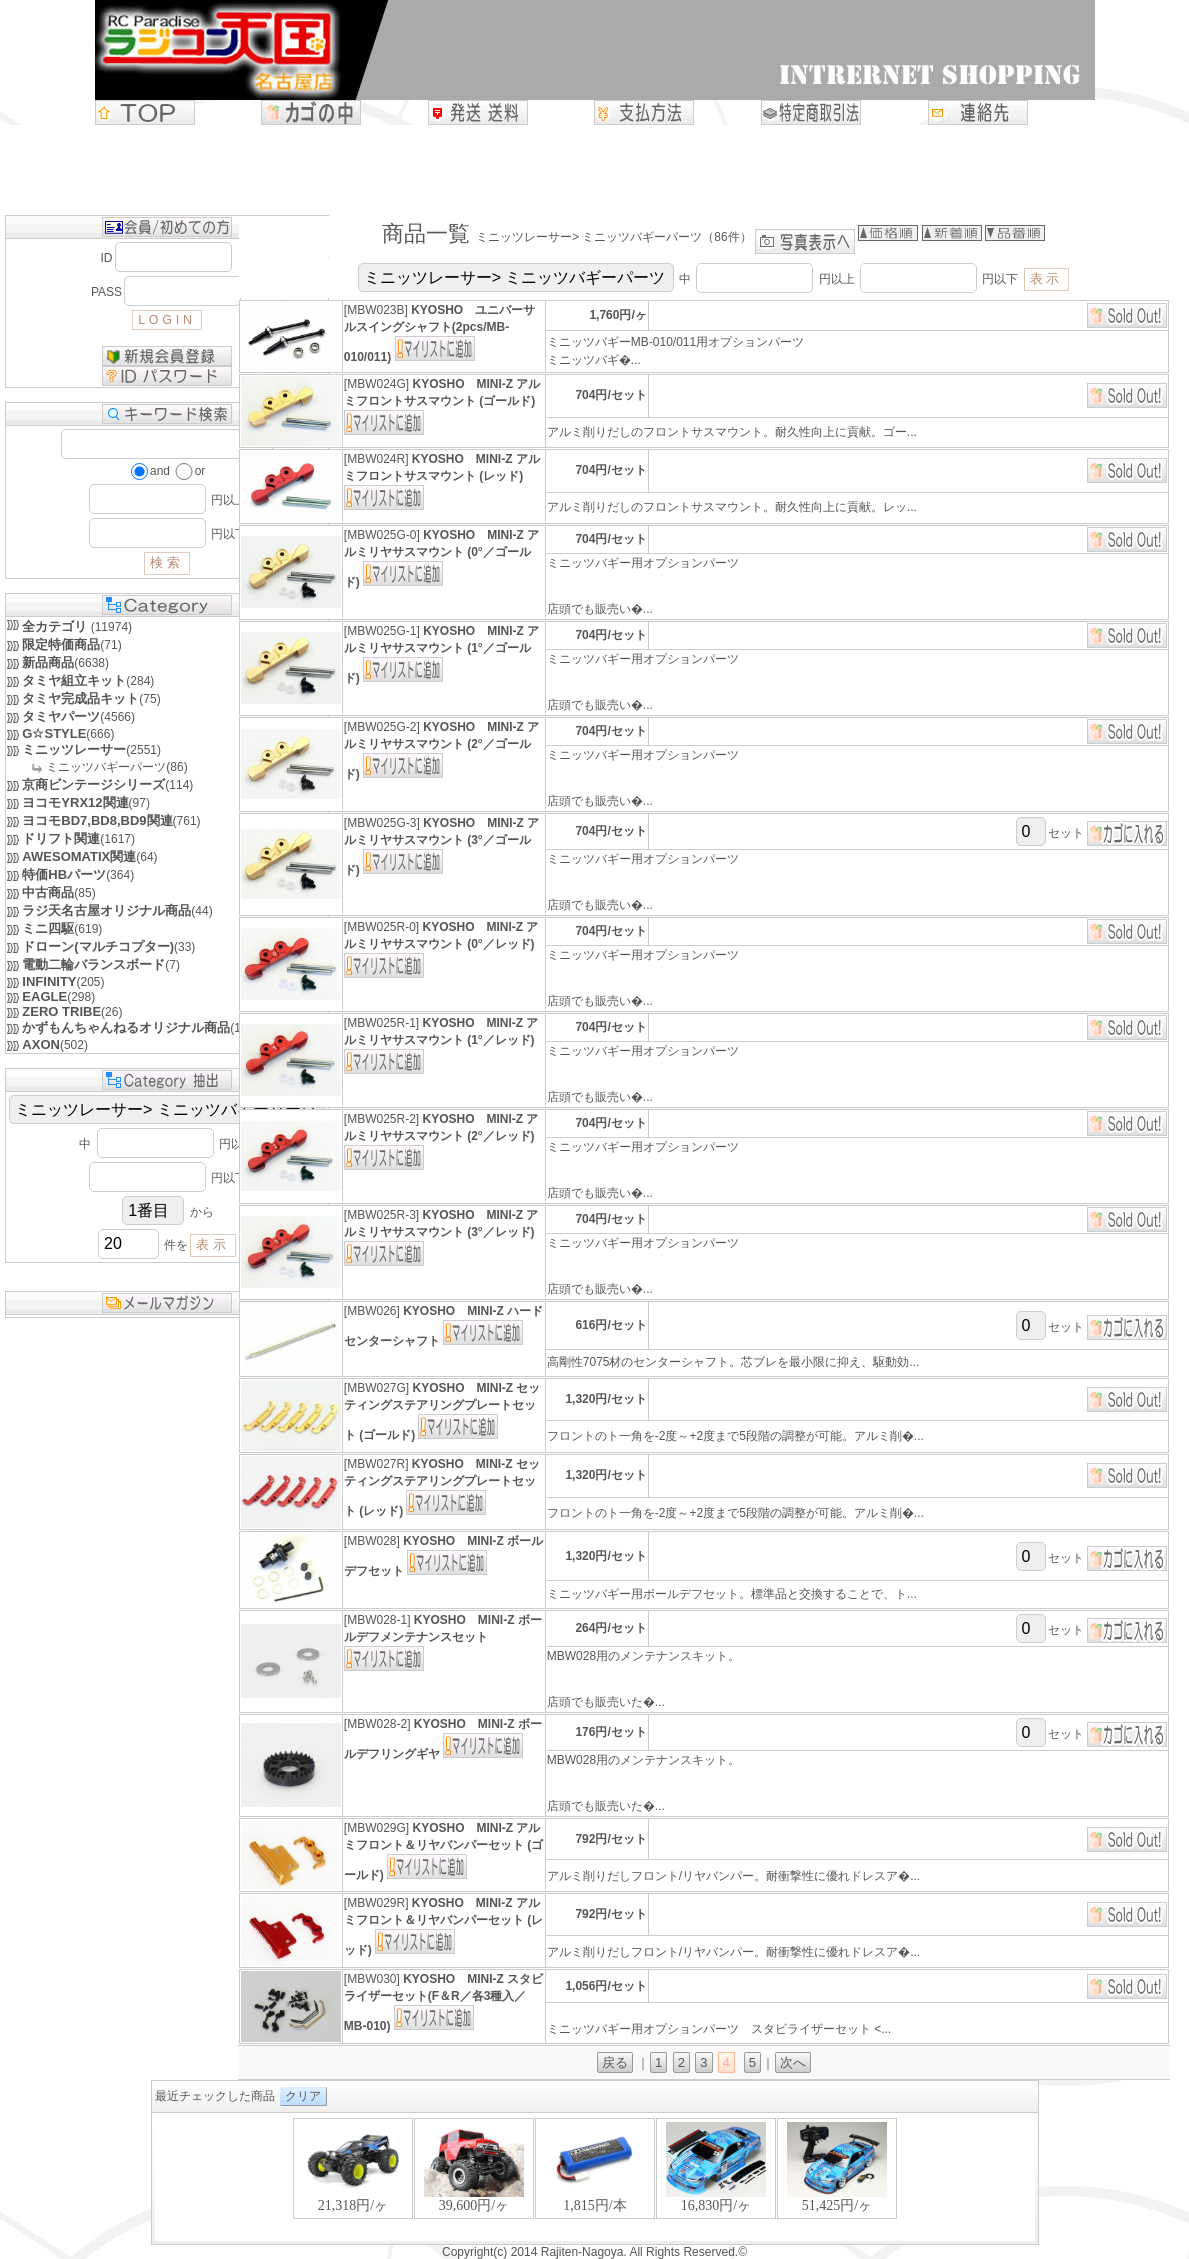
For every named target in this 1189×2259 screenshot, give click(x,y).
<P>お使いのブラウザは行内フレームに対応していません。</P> (595, 2178)
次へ (793, 2062)
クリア (303, 2096)
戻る (615, 2062)
